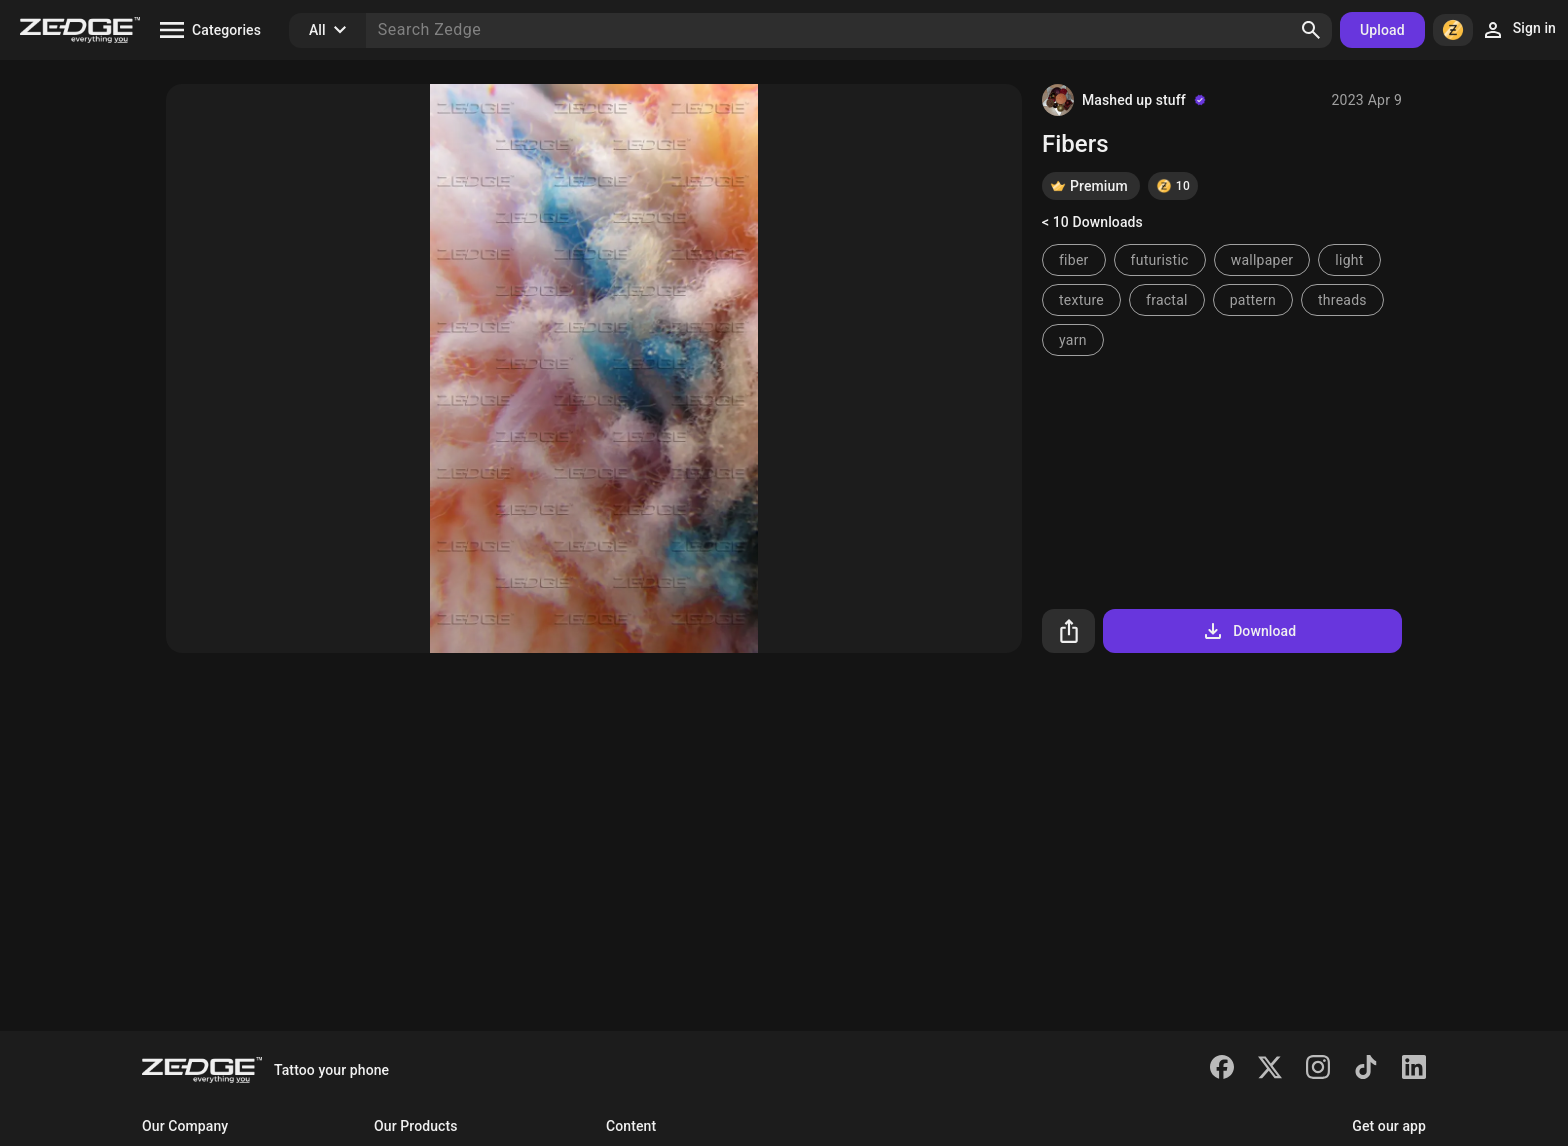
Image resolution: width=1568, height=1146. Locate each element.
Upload (1382, 30)
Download (1248, 631)
